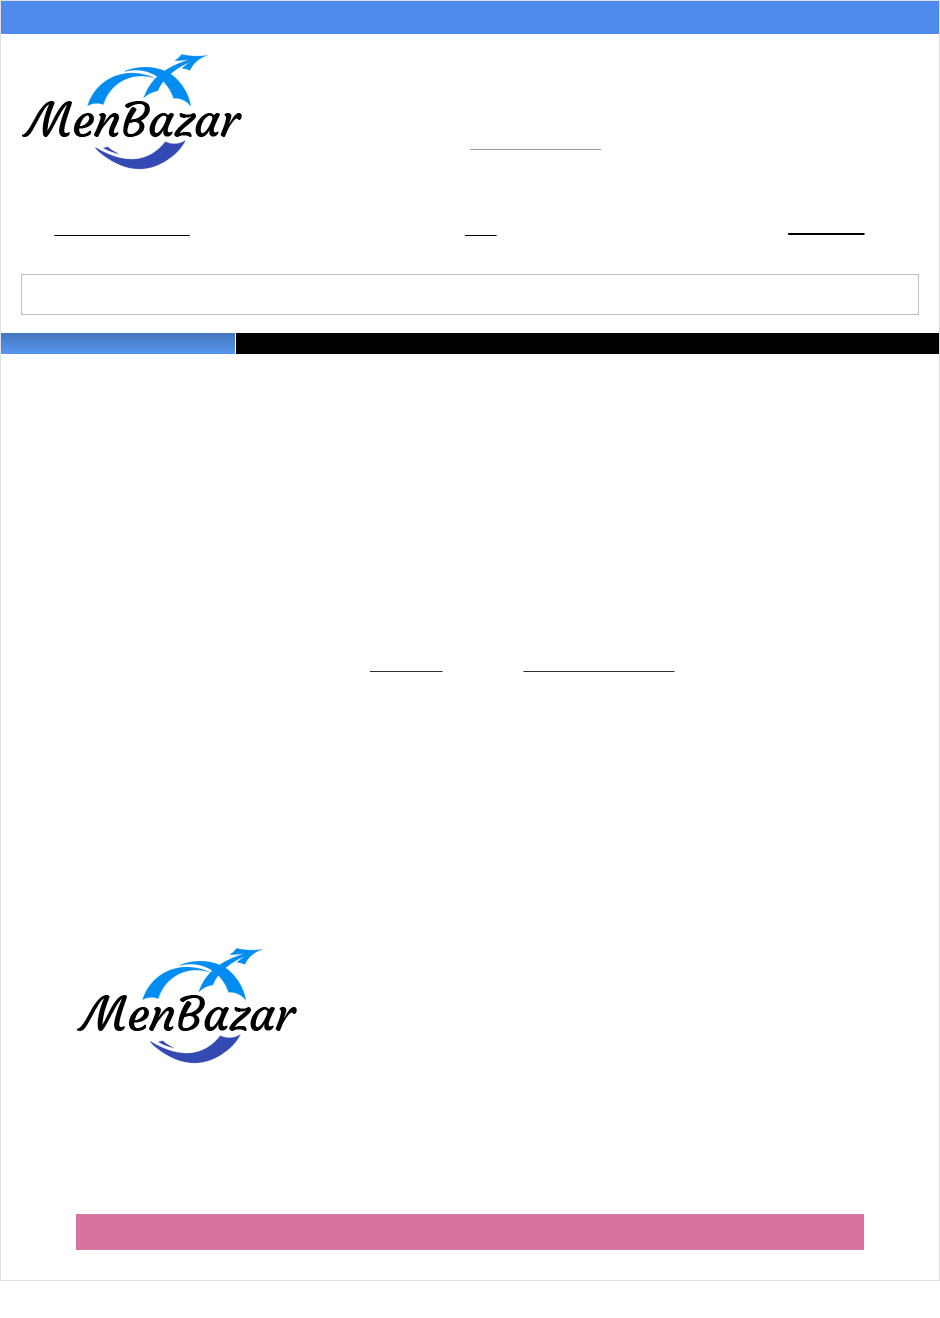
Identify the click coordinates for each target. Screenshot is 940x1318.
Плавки (382, 355)
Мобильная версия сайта (470, 1267)
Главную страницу (610, 684)
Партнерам (776, 19)
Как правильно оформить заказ (539, 1021)
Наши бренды (872, 355)
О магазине (646, 19)
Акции (25, 19)
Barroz (843, 1238)
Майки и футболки (464, 355)
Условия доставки (324, 19)
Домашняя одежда (706, 355)
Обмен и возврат (495, 19)
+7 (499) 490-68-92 (570, 120)
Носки (622, 355)
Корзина (820, 230)
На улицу (797, 355)
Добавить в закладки (126, 234)
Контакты (902, 19)
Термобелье (560, 355)
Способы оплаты (156, 19)
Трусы (335, 355)
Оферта (458, 1084)
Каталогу (400, 684)
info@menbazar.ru (540, 152)
